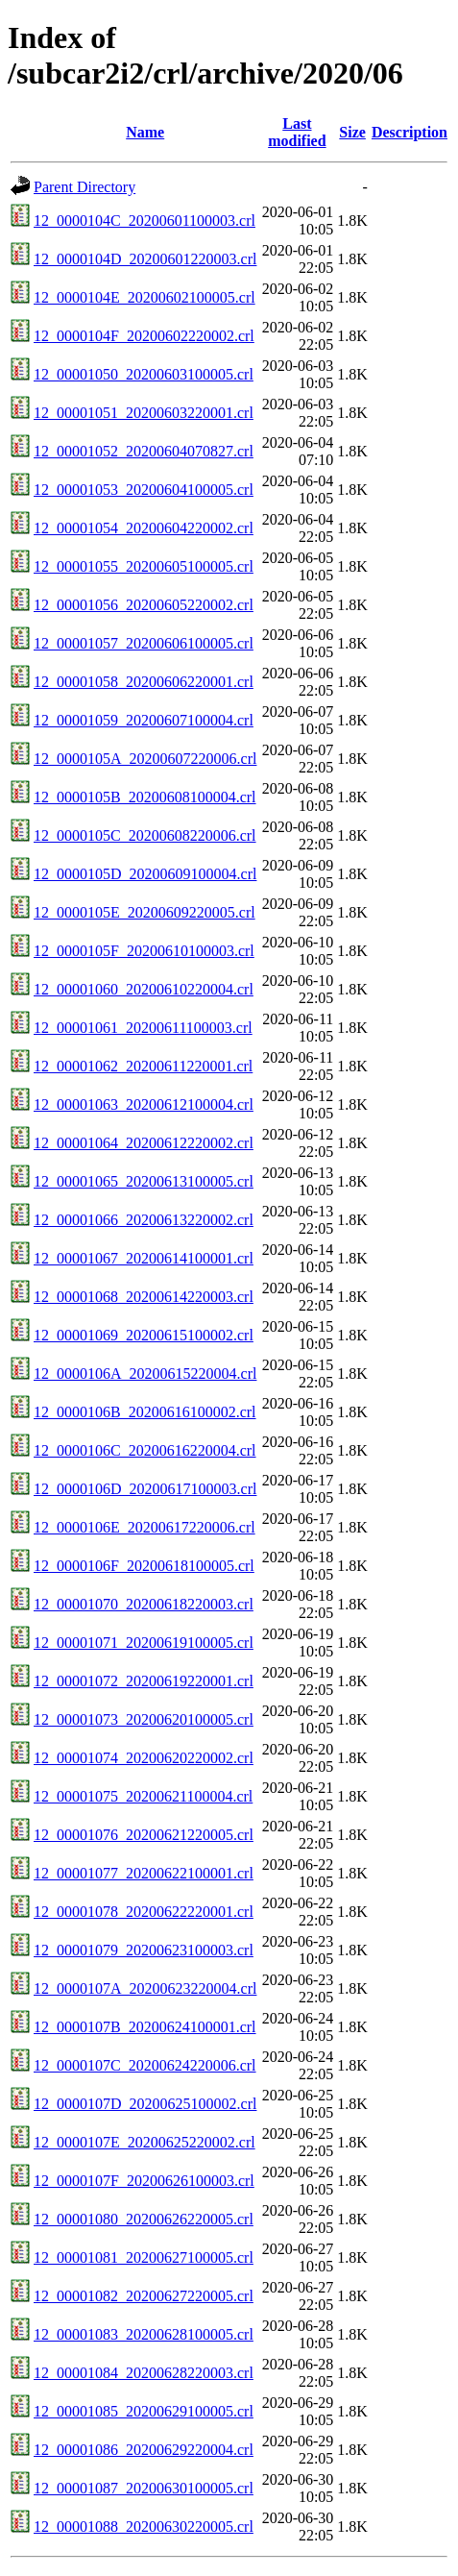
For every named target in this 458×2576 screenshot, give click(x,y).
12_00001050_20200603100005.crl (143, 374)
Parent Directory (84, 187)
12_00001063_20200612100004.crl (143, 1104)
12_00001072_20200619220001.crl (143, 1681)
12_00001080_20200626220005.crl (143, 2219)
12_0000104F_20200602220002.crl (144, 336)
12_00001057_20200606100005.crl (143, 643)
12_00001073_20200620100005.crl (143, 1719)
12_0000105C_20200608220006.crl (145, 835)
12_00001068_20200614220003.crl (143, 1296)
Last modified (296, 132)
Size (352, 132)
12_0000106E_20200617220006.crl (144, 1527)
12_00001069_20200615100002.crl (143, 1335)
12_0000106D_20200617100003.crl (145, 1489)
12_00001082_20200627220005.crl (143, 2296)
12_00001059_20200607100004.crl (143, 720)
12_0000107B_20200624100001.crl (145, 2027)
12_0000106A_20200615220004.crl (145, 1373)
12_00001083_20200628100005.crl (143, 2334)
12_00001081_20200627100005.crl (143, 2257)
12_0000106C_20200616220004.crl (145, 1450)
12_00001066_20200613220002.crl (143, 1220)
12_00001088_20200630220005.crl (143, 2526)
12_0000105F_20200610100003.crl (144, 951)
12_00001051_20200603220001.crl (143, 413)
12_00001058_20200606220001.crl (143, 682)
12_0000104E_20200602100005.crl (144, 297)
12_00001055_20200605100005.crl (143, 566)
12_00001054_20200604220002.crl (143, 528)
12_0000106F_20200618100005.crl (144, 1566)
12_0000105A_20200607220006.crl (145, 758)
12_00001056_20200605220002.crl (143, 605)
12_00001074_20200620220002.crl (143, 1758)
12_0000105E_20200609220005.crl (144, 912)
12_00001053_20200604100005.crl (143, 489)
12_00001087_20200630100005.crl (143, 2488)
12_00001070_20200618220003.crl (143, 1604)
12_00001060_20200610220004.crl (143, 989)
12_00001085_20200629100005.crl (143, 2411)
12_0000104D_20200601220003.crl (145, 259)
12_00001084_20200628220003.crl (143, 2373)
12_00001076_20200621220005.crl (143, 1835)
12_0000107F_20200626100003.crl (144, 2180)
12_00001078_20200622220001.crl (143, 1911)
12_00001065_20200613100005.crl (143, 1181)
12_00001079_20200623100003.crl (143, 1950)
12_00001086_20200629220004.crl (143, 2449)
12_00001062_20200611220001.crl (143, 1066)
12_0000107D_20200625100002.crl (145, 2104)
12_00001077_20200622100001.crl (143, 1873)
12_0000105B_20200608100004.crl (145, 797)
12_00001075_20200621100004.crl (143, 1796)
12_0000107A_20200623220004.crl (145, 1988)
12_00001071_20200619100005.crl (143, 1642)
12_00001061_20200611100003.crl (143, 1027)
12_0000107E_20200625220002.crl (144, 2142)
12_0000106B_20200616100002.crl (145, 1412)
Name (145, 132)
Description (409, 132)
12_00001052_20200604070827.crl (143, 451)
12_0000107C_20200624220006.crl (145, 2065)
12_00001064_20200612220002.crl (143, 1143)
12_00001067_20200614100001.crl (143, 1258)
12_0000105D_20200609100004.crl (145, 874)
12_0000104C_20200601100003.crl (144, 220)
